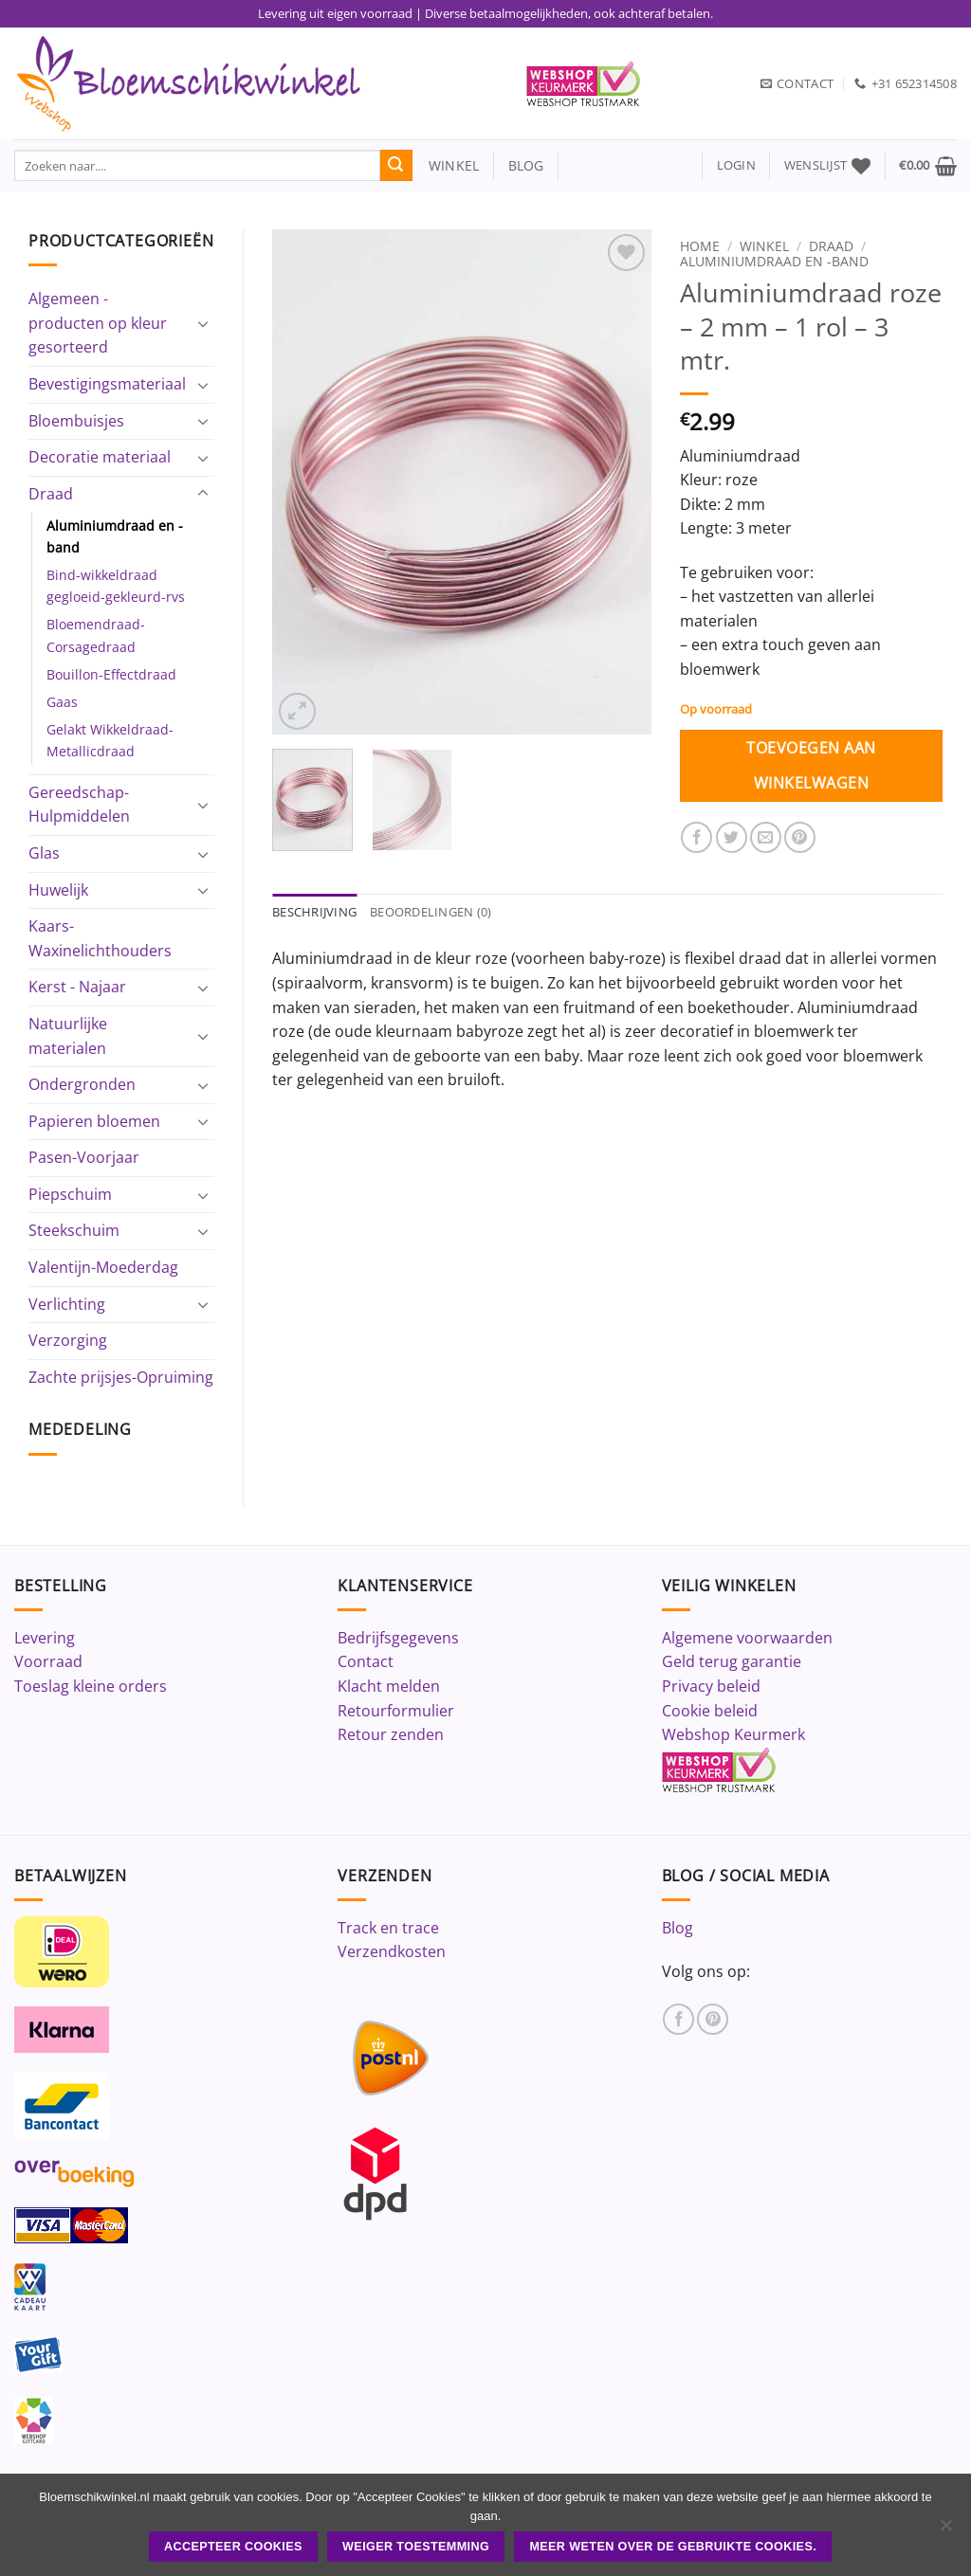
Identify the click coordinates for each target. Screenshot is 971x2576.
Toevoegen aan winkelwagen (810, 765)
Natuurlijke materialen (67, 1036)
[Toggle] (203, 323)
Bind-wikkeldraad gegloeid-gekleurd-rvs (115, 586)
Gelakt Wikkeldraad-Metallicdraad (110, 740)
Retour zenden (391, 1734)
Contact (366, 1661)
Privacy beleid (711, 1686)
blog (526, 165)
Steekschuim (73, 1230)
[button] (736, 165)
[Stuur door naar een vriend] (765, 837)
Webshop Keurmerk (733, 1734)
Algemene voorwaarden (747, 1637)
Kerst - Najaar (77, 986)
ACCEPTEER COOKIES (233, 2546)
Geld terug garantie (731, 1661)
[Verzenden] (396, 166)
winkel (446, 165)
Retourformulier (396, 1710)
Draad (50, 493)
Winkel (764, 246)
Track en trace (388, 1927)
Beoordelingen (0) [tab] (430, 912)
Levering (44, 1637)
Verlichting (66, 1304)
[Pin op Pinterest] (799, 837)
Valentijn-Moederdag (103, 1267)
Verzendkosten (392, 1951)
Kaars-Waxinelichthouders (100, 938)
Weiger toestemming (415, 2546)
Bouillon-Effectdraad (111, 674)
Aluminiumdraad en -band (114, 536)
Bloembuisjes (76, 420)
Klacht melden (389, 1686)
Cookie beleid (710, 1710)
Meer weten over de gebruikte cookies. (672, 2546)
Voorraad (48, 1661)
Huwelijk (58, 890)
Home (700, 246)
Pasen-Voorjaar (83, 1157)
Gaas (62, 702)
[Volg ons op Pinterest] (712, 2019)
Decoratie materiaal (99, 456)
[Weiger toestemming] (945, 2530)
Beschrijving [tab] (314, 912)
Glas (44, 853)
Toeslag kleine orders (90, 1686)
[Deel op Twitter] (731, 837)
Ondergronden (82, 1084)
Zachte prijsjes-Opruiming (120, 1377)
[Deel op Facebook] (696, 837)
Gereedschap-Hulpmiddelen (79, 804)
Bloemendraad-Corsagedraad (95, 635)
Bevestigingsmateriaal (107, 383)
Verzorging (67, 1340)
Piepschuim (70, 1194)
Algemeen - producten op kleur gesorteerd (97, 322)
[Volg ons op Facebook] (678, 2019)
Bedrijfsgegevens (398, 1637)
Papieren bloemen (94, 1121)
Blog (677, 1927)
